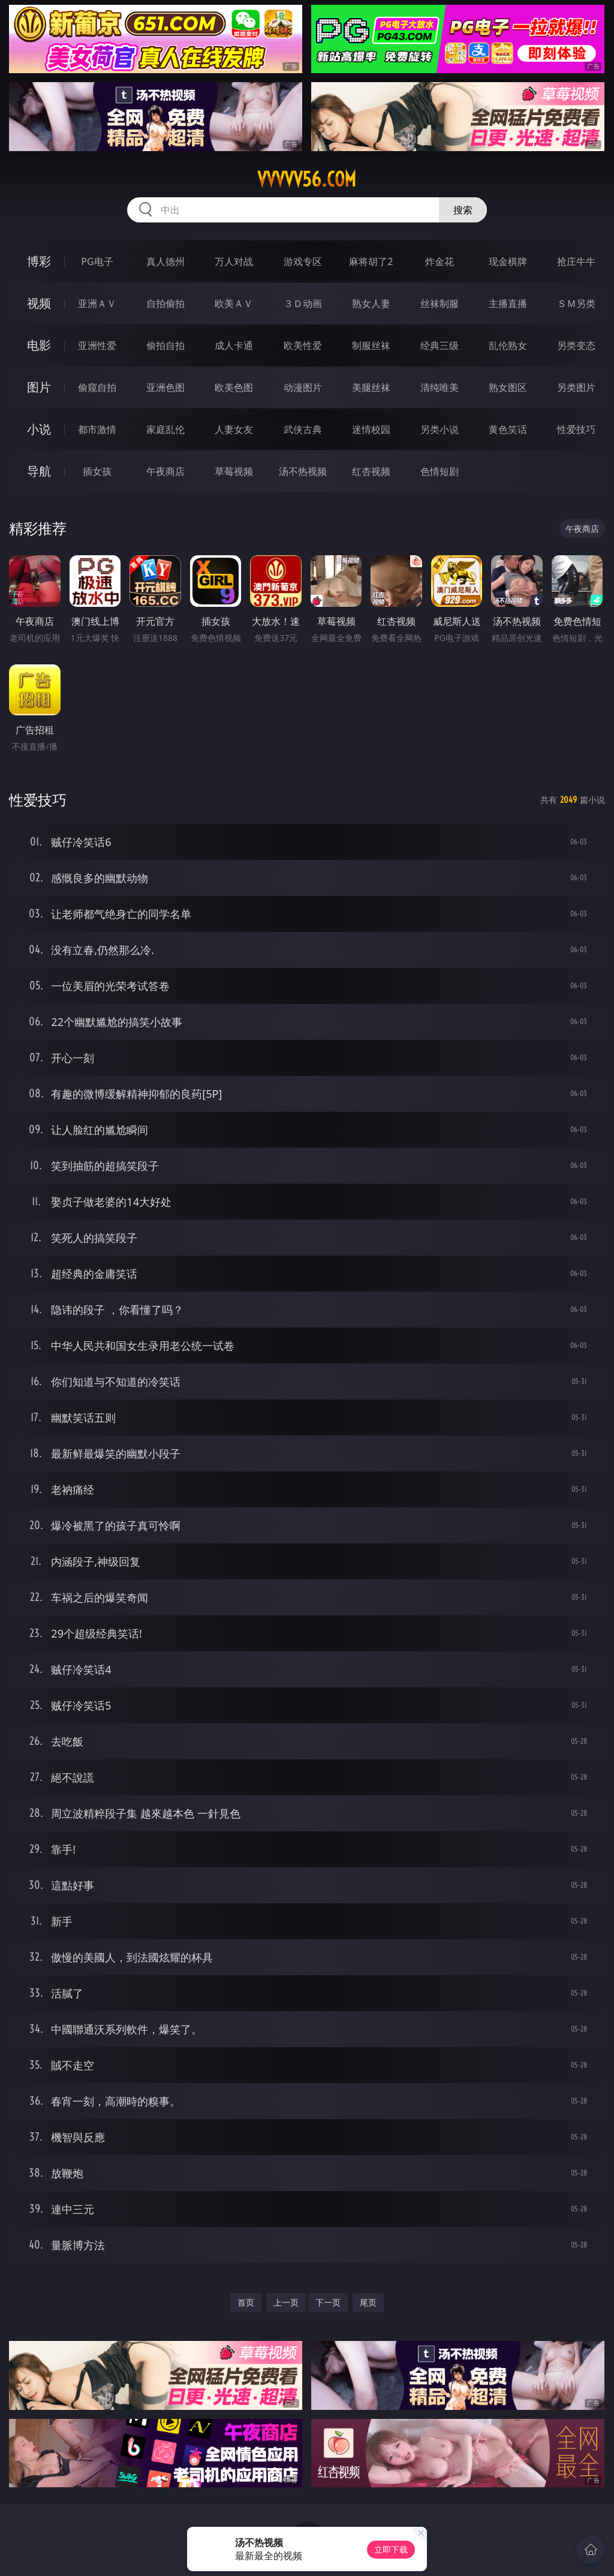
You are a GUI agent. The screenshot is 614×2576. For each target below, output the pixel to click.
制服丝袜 (371, 345)
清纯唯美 (439, 387)
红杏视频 (371, 471)
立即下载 (391, 2549)
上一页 (286, 2302)
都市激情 (97, 429)
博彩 (39, 261)
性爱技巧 (576, 429)
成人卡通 (234, 345)
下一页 (328, 2302)
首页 (245, 2302)
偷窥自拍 (97, 387)
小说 (39, 429)
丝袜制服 (439, 303)
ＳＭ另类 (576, 303)
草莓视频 (234, 471)
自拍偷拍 (165, 303)
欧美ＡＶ (234, 303)
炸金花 (439, 261)
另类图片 (576, 387)
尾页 (368, 2302)
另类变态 (576, 345)
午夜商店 (165, 471)
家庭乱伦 (165, 429)
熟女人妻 (371, 303)
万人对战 (234, 261)
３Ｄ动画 (303, 303)
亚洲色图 (165, 387)
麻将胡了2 (371, 261)
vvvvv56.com (306, 179)
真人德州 (165, 261)
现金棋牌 (508, 261)
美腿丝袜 (371, 387)
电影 (39, 345)
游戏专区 (303, 261)
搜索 (462, 209)
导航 (39, 471)
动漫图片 (303, 387)
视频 (39, 303)
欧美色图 (234, 387)
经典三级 (439, 345)
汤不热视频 (303, 471)
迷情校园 (371, 429)
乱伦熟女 (508, 345)
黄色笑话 (508, 429)
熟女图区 (508, 387)
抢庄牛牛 (576, 261)
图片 (39, 387)
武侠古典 (303, 429)
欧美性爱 (303, 345)
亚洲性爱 (97, 345)
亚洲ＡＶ (97, 303)
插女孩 (97, 471)
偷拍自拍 (165, 345)
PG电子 (97, 261)
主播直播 (508, 303)
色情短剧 (439, 471)
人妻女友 (234, 429)
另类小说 (439, 429)
